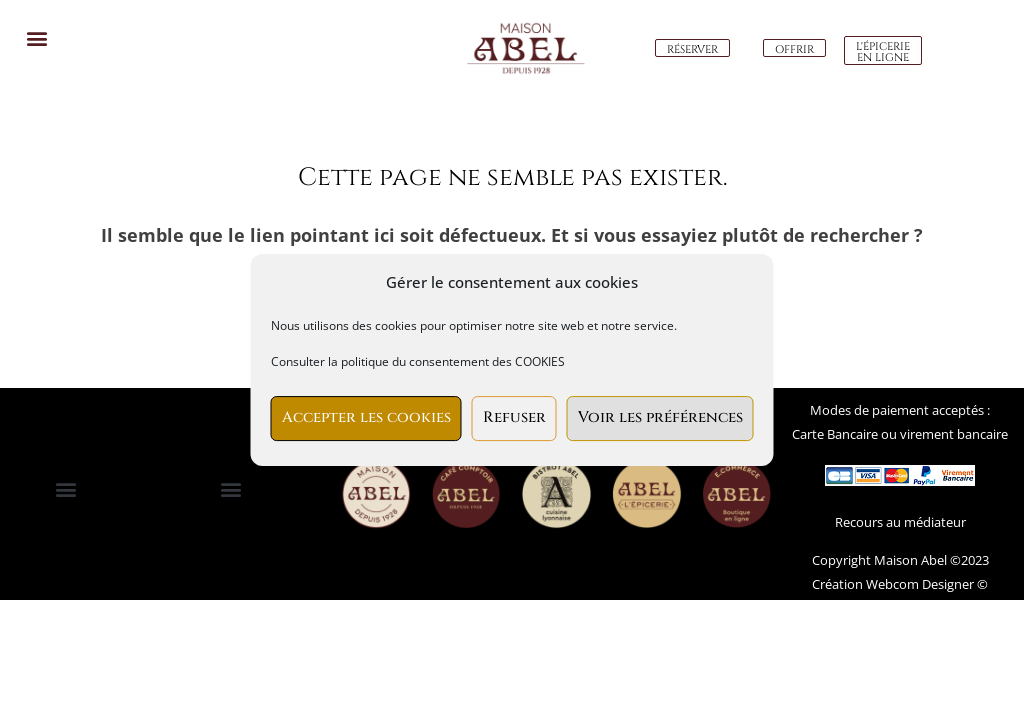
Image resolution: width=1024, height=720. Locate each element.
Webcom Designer (918, 584)
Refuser (514, 417)
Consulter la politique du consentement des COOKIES (418, 361)
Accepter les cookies (366, 417)
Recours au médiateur (900, 522)
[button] (36, 37)
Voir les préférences (660, 417)
